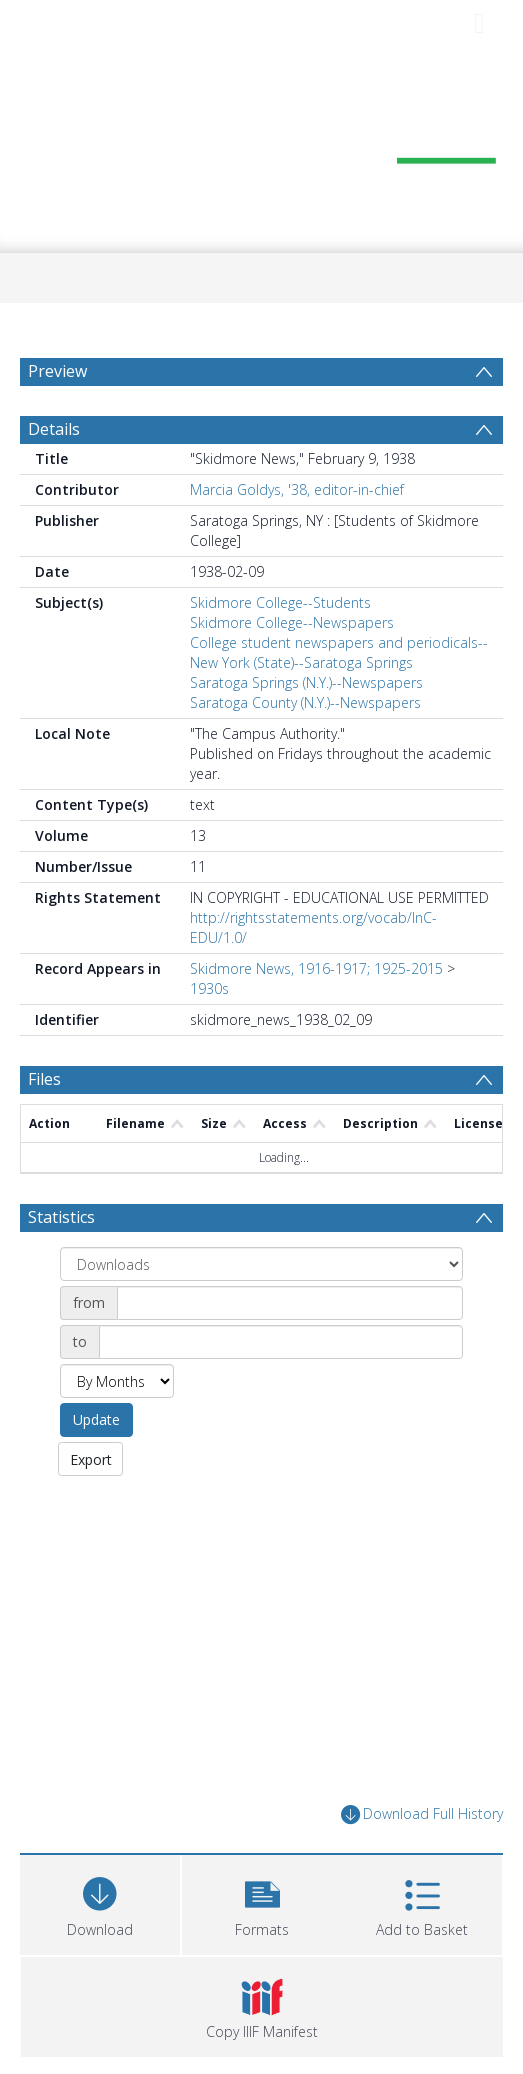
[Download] (100, 1902)
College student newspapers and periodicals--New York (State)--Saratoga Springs (339, 652)
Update (96, 1419)
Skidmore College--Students (280, 602)
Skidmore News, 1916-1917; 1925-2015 (316, 968)
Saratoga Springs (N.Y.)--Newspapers (306, 682)
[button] (262, 1902)
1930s (209, 988)
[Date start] (290, 1303)
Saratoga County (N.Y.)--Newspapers (305, 702)
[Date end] (281, 1342)
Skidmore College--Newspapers (292, 622)
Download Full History (422, 1814)
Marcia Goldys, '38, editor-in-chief (297, 489)
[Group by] (261, 1264)
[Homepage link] (261, 147)
